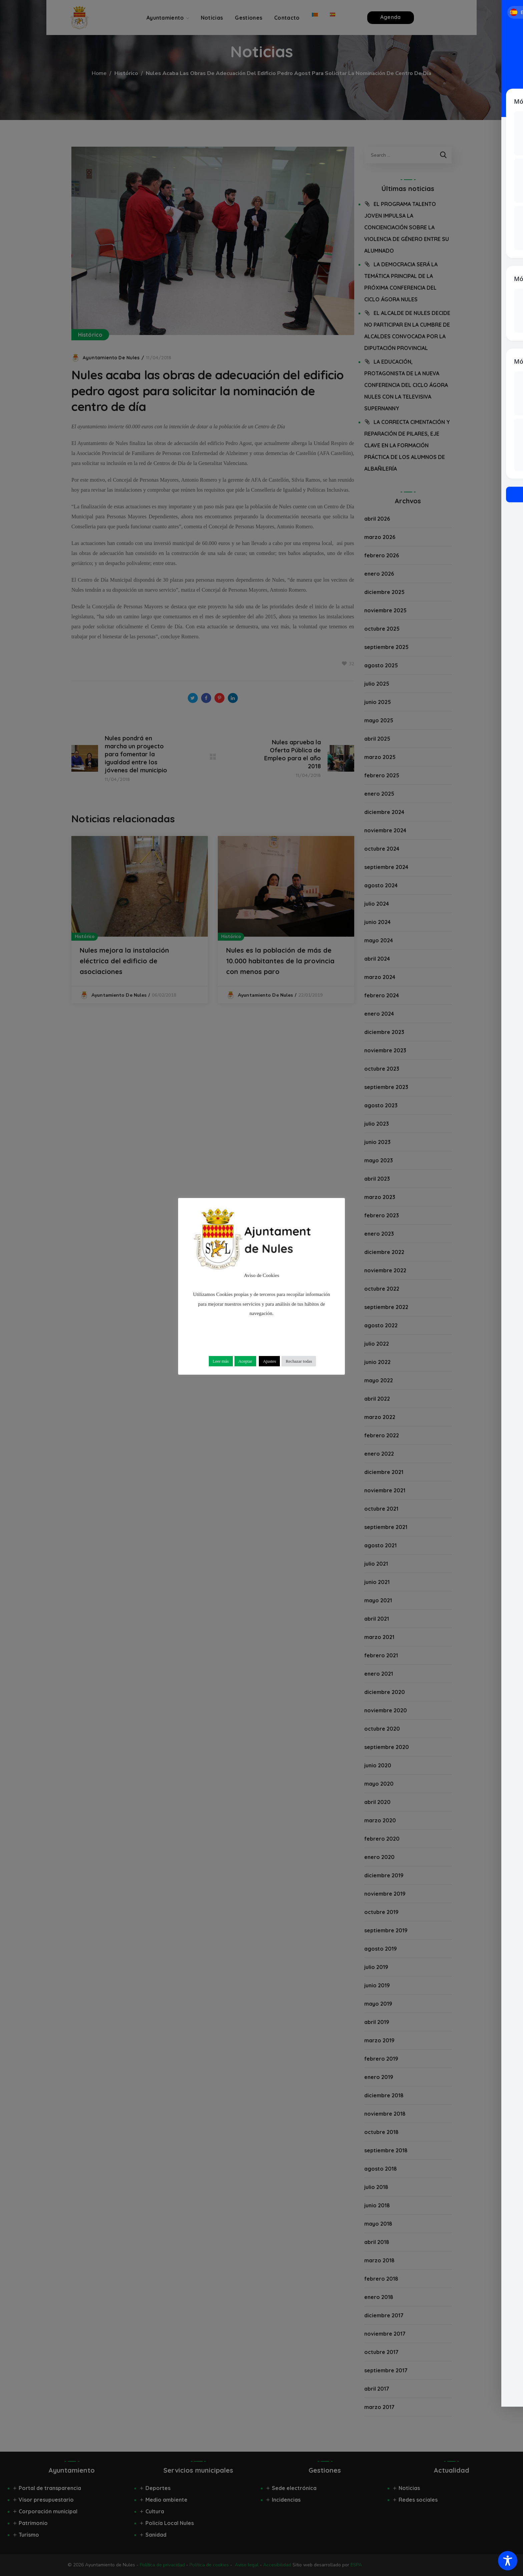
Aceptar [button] (245, 1361)
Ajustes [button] (269, 1361)
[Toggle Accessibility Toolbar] (507, 2560)
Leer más (221, 1361)
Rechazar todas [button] (299, 1361)
